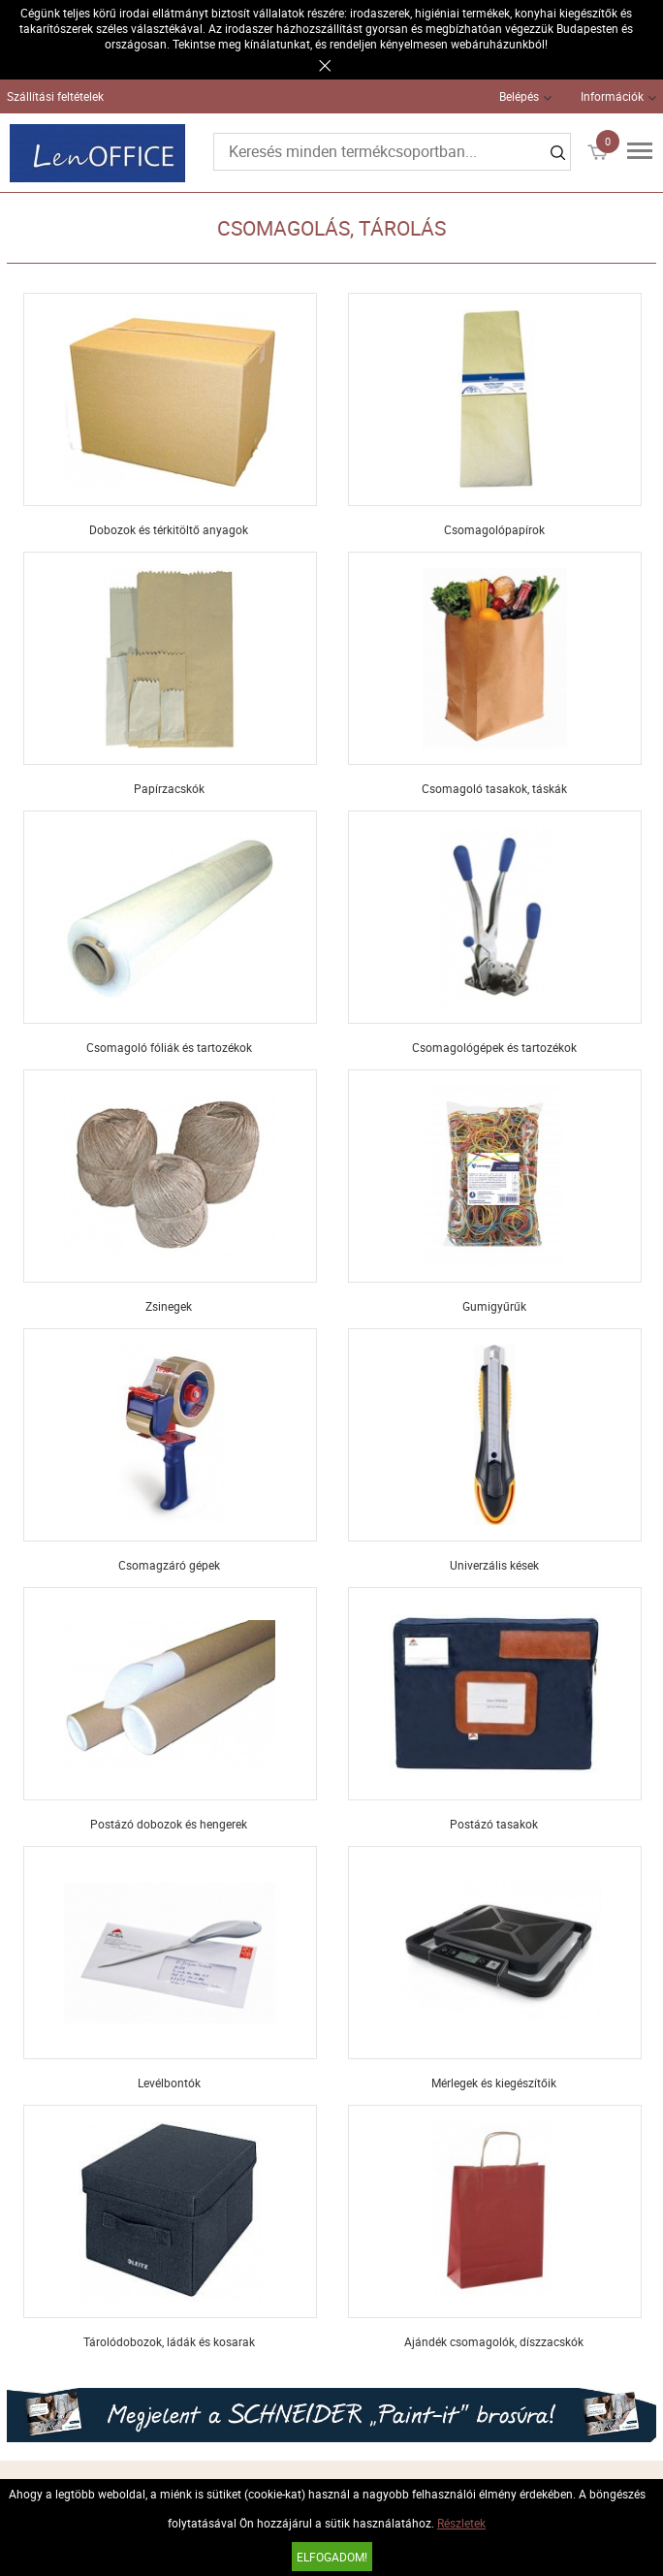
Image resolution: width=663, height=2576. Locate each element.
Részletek (461, 2522)
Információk (612, 96)
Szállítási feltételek (55, 96)
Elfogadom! (332, 2556)
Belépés (519, 96)
